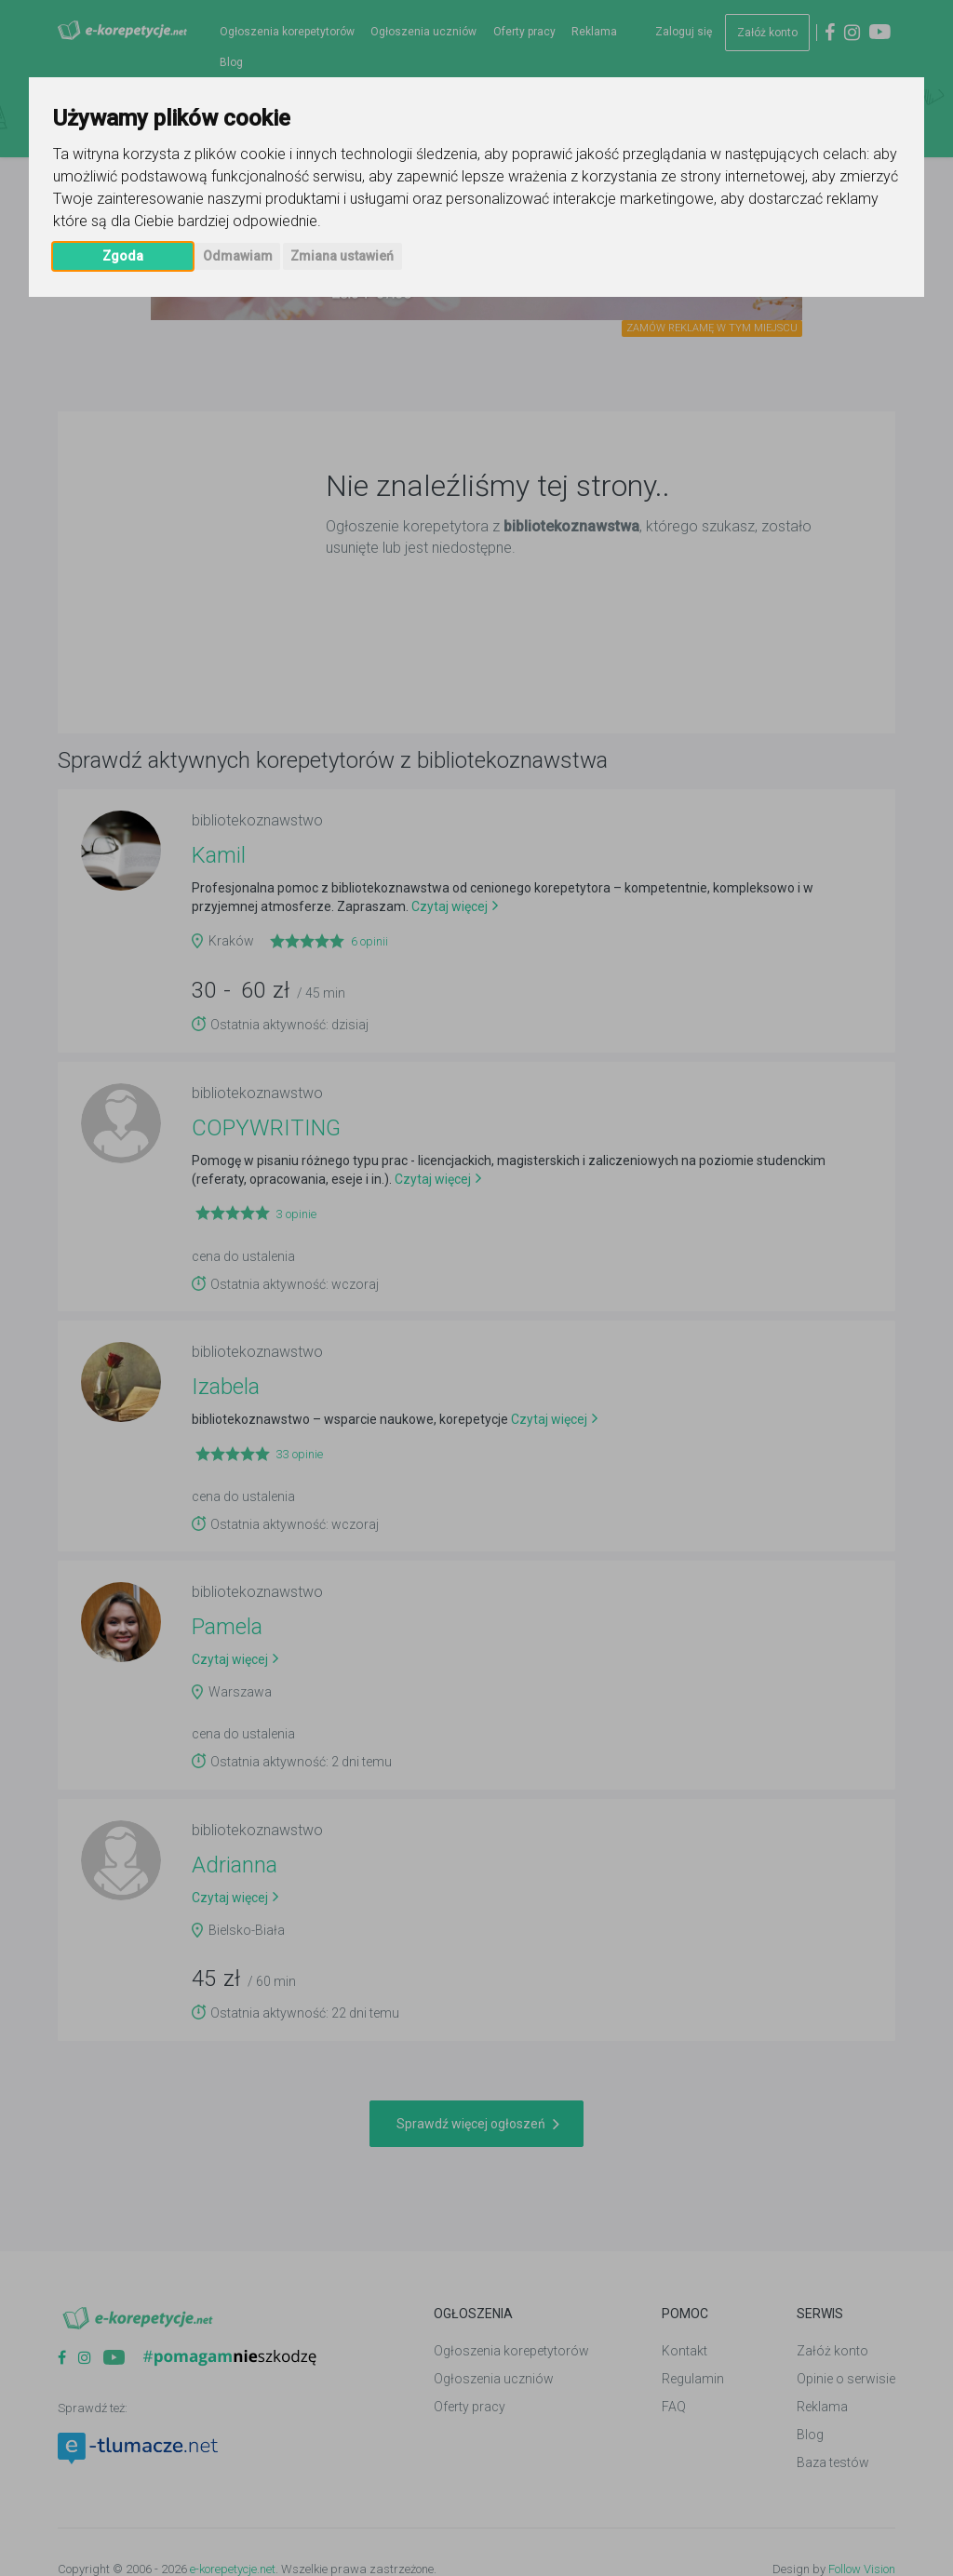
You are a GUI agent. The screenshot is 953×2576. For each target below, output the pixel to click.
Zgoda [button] (122, 255)
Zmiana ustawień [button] (342, 255)
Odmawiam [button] (238, 255)
